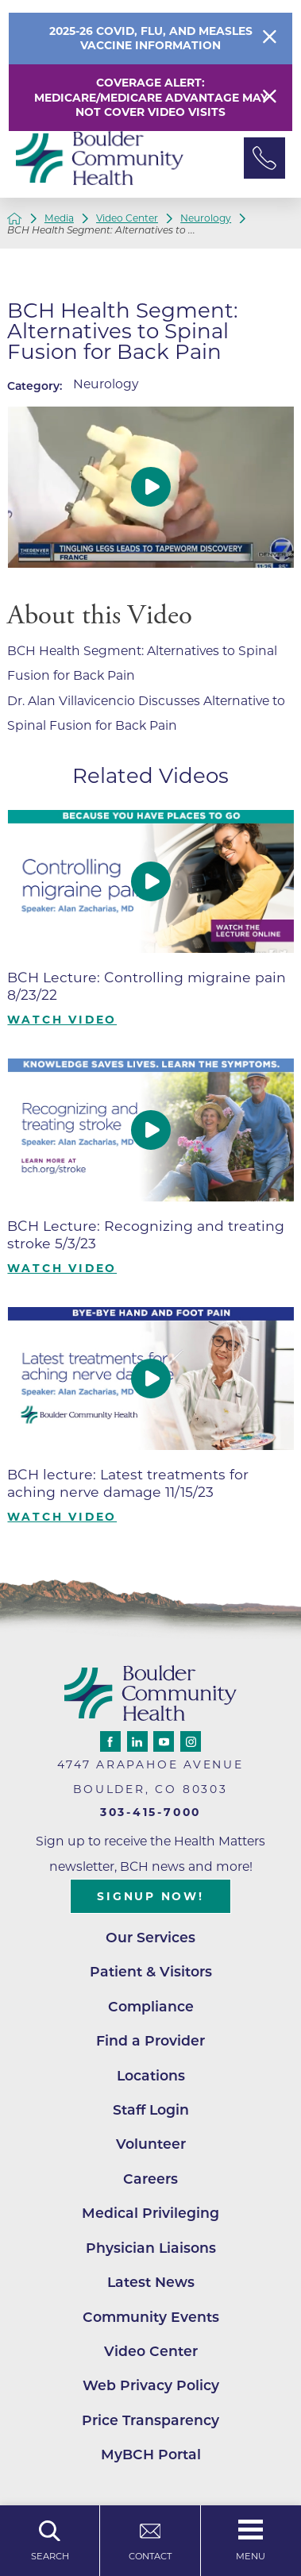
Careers (150, 2178)
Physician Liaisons (151, 2247)
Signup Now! (150, 1896)
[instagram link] (190, 1741)
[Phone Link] (264, 158)
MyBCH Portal (151, 2454)
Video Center (127, 218)
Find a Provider (150, 2040)
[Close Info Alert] (269, 38)
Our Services (150, 1937)
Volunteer (151, 2143)
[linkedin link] (137, 1741)
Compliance (151, 2006)
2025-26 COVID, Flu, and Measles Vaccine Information (151, 38)
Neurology (205, 218)
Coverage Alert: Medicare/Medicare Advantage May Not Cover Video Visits (151, 97)
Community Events (151, 2316)
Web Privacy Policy (151, 2385)
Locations (151, 2075)
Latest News (151, 2281)
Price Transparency (150, 2420)
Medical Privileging (150, 2212)
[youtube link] (163, 1741)
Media (59, 218)
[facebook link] (110, 1741)
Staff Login (151, 2109)
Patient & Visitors (151, 1971)
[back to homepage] (14, 218)
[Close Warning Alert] (269, 98)
